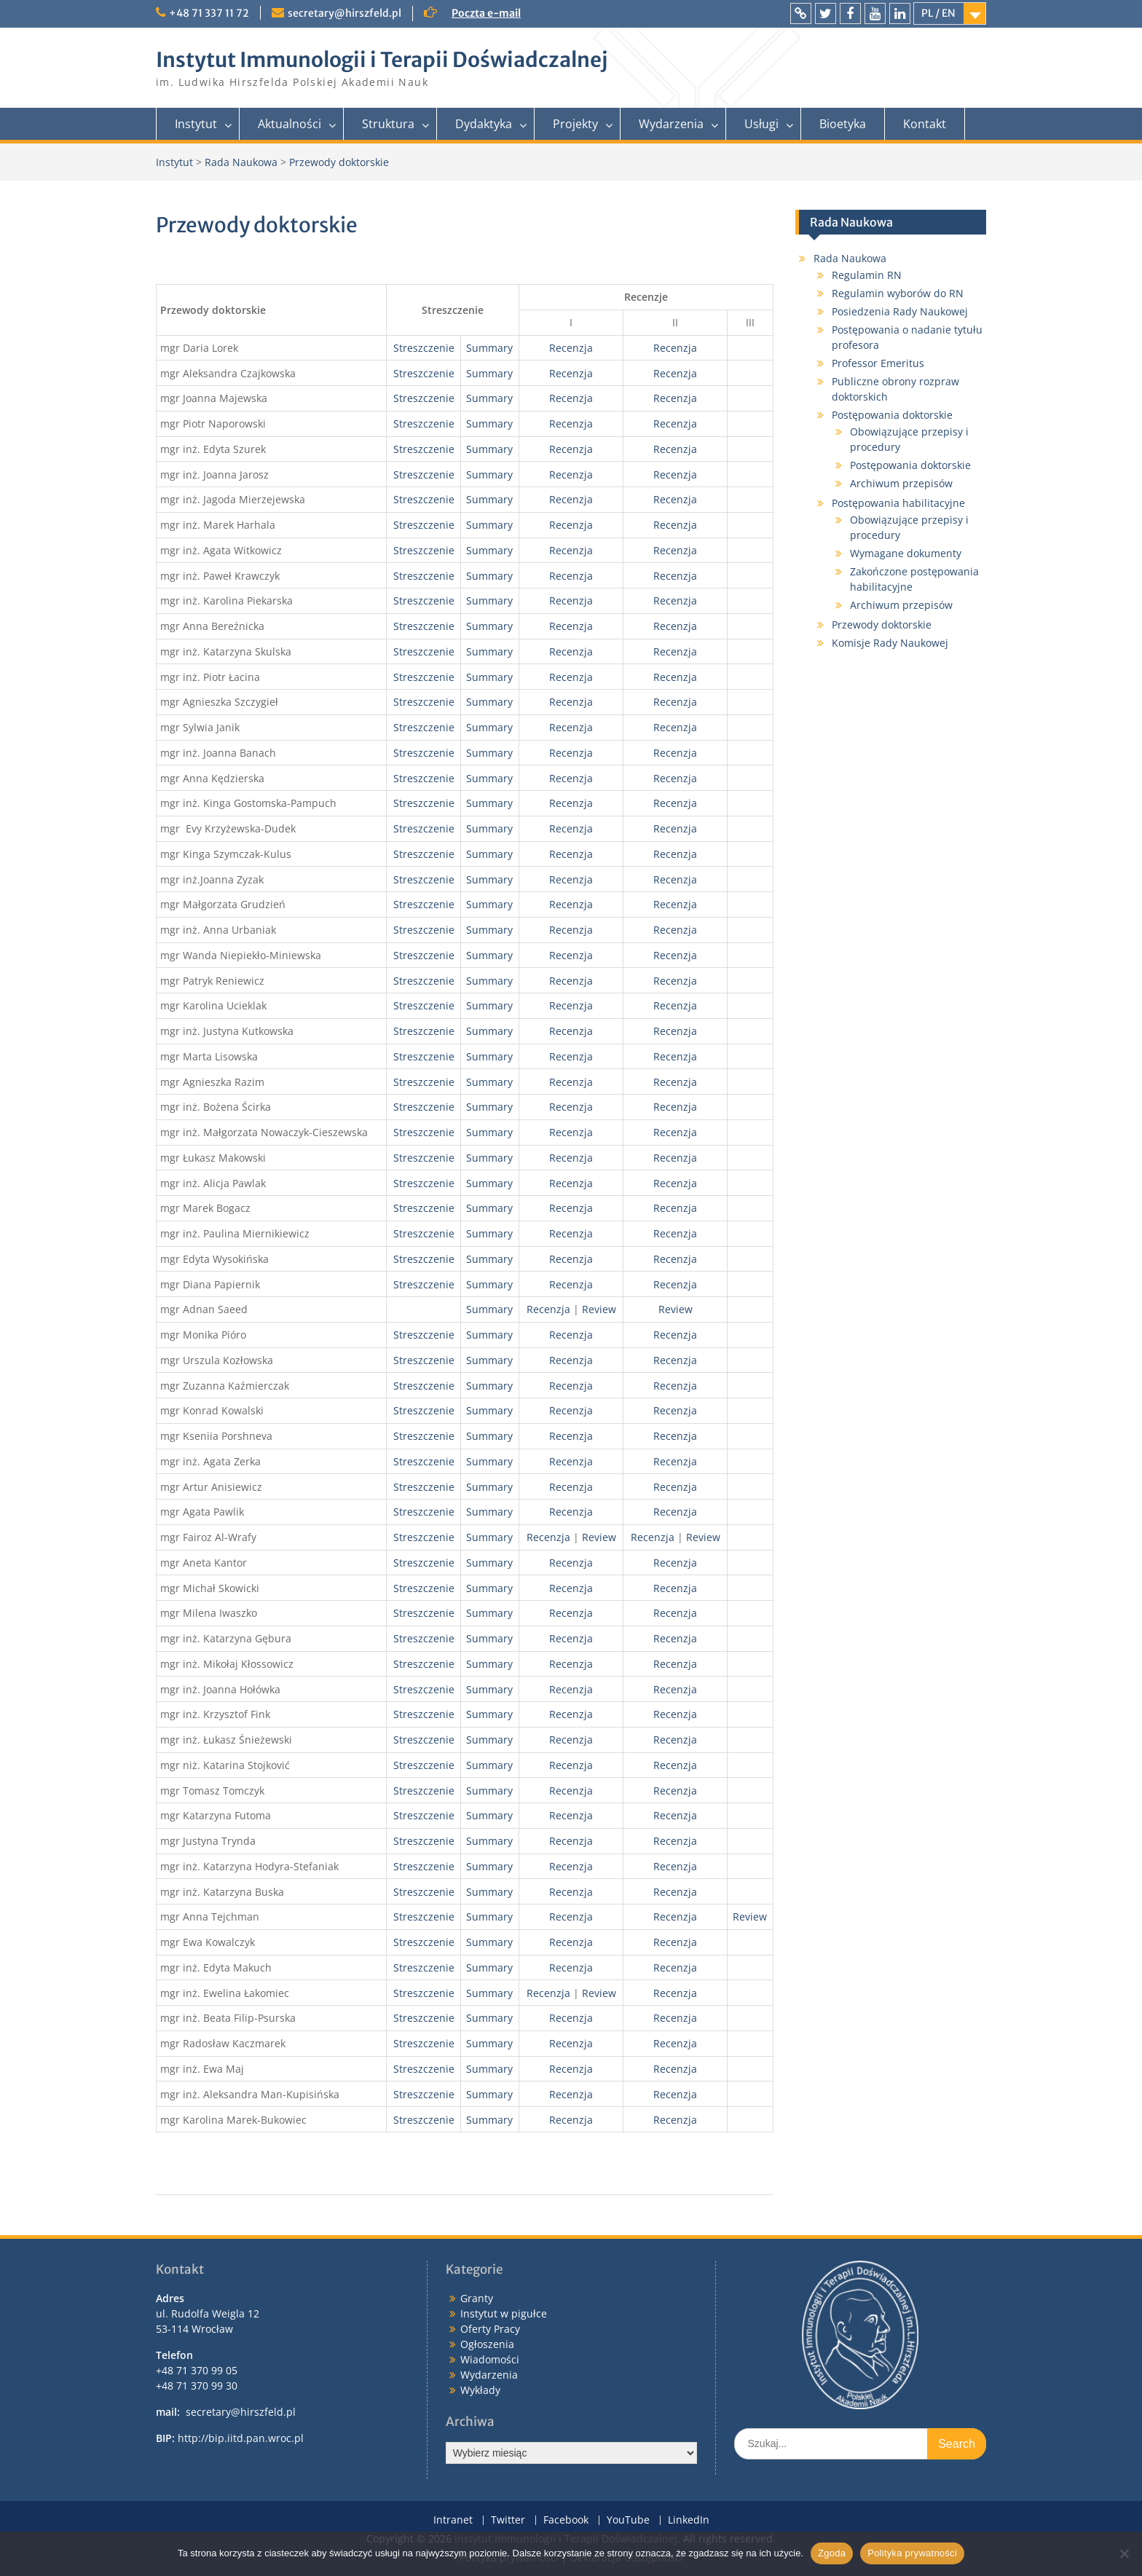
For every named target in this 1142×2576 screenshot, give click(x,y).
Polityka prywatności (912, 2553)
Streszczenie (423, 348)
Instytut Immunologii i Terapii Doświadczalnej (381, 60)
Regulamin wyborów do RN (898, 293)
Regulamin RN (867, 275)
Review (599, 1309)
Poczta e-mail (486, 13)
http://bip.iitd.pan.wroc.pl (241, 2438)
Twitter (508, 2520)
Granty (476, 2298)
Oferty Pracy (490, 2329)
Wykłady (480, 2390)
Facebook (565, 2520)
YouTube (628, 2520)
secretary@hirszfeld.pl (344, 13)
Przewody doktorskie (882, 624)
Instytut (196, 124)
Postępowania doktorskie (892, 415)
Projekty (575, 124)
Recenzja (571, 348)
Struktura (388, 124)
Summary (489, 348)
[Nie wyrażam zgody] (1124, 2553)
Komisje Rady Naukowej (890, 643)
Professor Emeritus (878, 363)
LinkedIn (688, 2520)
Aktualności (289, 124)
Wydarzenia (671, 124)
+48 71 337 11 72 (209, 13)
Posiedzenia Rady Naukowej (900, 311)
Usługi (761, 124)
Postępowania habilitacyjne (898, 503)
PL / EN (938, 13)
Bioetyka (842, 124)
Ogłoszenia (487, 2344)
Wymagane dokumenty (905, 553)
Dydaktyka (483, 124)
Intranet (453, 2520)
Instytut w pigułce (503, 2313)
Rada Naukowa (850, 258)
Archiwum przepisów (901, 483)
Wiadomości (489, 2359)
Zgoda (832, 2553)
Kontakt (924, 124)
